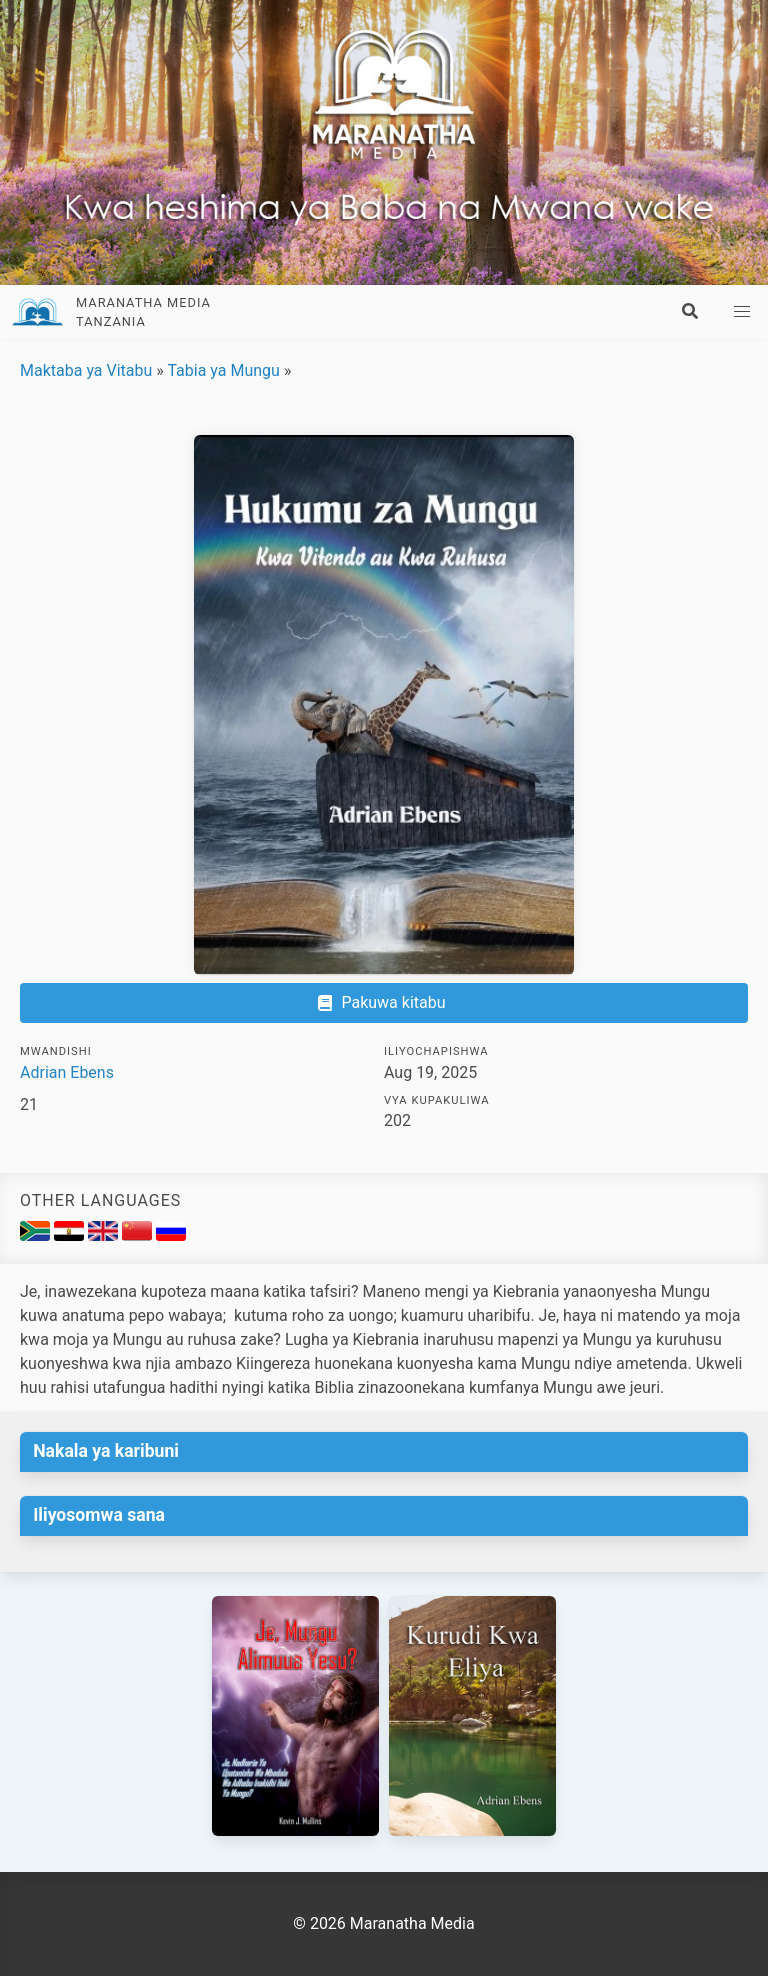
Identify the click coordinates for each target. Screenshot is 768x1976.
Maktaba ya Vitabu (86, 370)
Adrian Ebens (67, 1072)
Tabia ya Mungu (223, 370)
